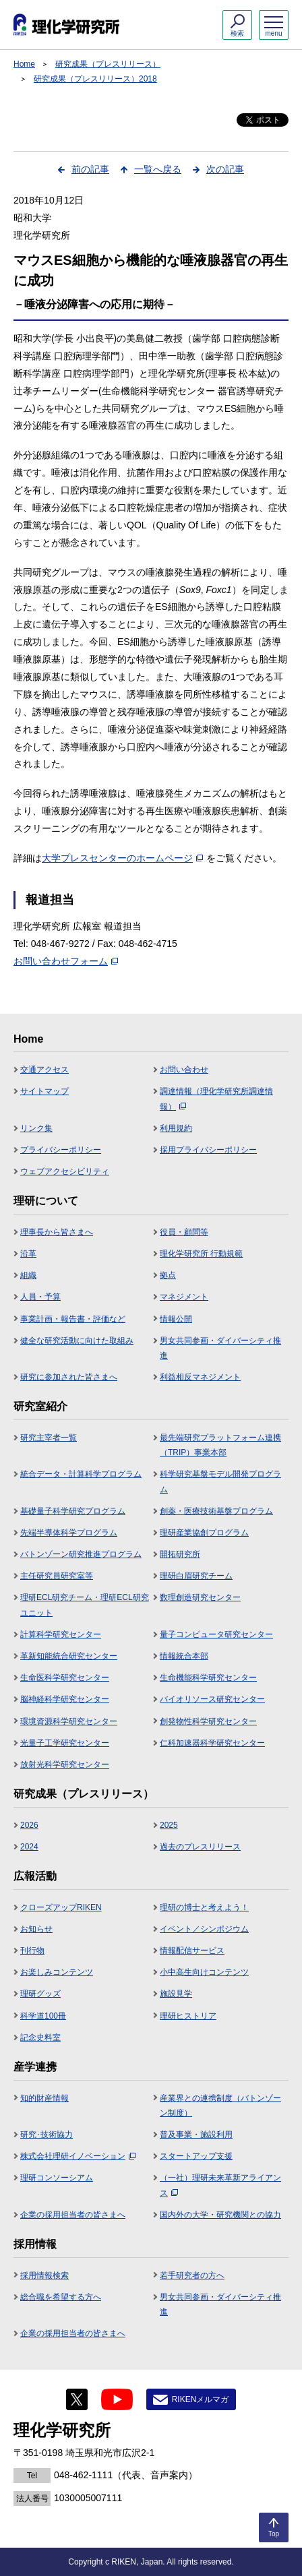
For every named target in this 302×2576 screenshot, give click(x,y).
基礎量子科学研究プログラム (72, 1511)
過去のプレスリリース (200, 1846)
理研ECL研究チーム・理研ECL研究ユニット (84, 1605)
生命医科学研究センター (64, 1677)
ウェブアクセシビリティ (64, 1171)
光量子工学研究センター (64, 1743)
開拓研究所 (180, 1554)
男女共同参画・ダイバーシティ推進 (220, 1348)
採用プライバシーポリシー (208, 1150)
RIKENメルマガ (200, 2399)
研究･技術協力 (46, 2134)
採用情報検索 (44, 2275)
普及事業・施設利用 (196, 2134)
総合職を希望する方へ (60, 2297)
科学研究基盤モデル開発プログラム (220, 1481)
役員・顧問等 (184, 1232)
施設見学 (176, 1993)
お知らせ (36, 1929)
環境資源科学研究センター (68, 1721)
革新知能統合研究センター (68, 1656)
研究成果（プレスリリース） (107, 64)
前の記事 (90, 169)
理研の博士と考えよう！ (204, 1907)
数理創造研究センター (200, 1597)
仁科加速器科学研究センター (212, 1743)
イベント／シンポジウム (204, 1929)
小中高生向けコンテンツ (204, 1972)
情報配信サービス (192, 1950)
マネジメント (184, 1296)
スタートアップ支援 (196, 2156)
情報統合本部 (184, 1656)
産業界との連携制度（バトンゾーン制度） (220, 2105)
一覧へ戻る (157, 169)
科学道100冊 (43, 2016)
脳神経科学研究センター (64, 1699)
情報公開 (176, 1319)
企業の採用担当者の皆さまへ (72, 2214)
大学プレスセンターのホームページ (122, 858)
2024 (29, 1846)
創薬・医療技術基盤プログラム (216, 1511)
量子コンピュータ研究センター (216, 1634)
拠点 (168, 1275)
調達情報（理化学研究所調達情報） (216, 1098)
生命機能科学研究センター (208, 1677)
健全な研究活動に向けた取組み (76, 1340)
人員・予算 (40, 1296)
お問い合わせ (184, 1069)
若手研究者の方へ (192, 2275)
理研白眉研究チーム (196, 1576)
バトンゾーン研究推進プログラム (81, 1554)
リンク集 (36, 1128)
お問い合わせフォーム (65, 961)
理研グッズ (40, 1993)
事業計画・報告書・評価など (72, 1319)
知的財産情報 (44, 2098)
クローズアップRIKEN (61, 1907)
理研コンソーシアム (56, 2177)
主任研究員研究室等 (56, 1576)
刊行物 (32, 1950)
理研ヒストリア (188, 2016)
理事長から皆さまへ (56, 1232)
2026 (29, 1825)
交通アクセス (44, 1069)
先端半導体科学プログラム (68, 1532)
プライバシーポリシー (60, 1150)
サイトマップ (44, 1091)
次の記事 (225, 169)
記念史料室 (40, 2037)
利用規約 (176, 1128)
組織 (28, 1275)
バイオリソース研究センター (212, 1699)
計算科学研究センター (60, 1634)
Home (24, 64)
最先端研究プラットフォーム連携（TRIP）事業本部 (220, 1445)
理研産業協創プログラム (204, 1532)
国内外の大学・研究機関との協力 (220, 2214)
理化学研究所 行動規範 (201, 1253)
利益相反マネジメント (200, 1377)
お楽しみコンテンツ (56, 1972)
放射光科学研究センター (64, 1764)
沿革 (28, 1253)
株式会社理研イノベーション (77, 2156)
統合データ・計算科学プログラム (81, 1474)
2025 (169, 1825)
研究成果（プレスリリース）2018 (95, 79)
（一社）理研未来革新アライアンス (220, 2185)
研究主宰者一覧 (48, 1437)
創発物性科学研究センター (208, 1721)
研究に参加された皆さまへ (68, 1377)
